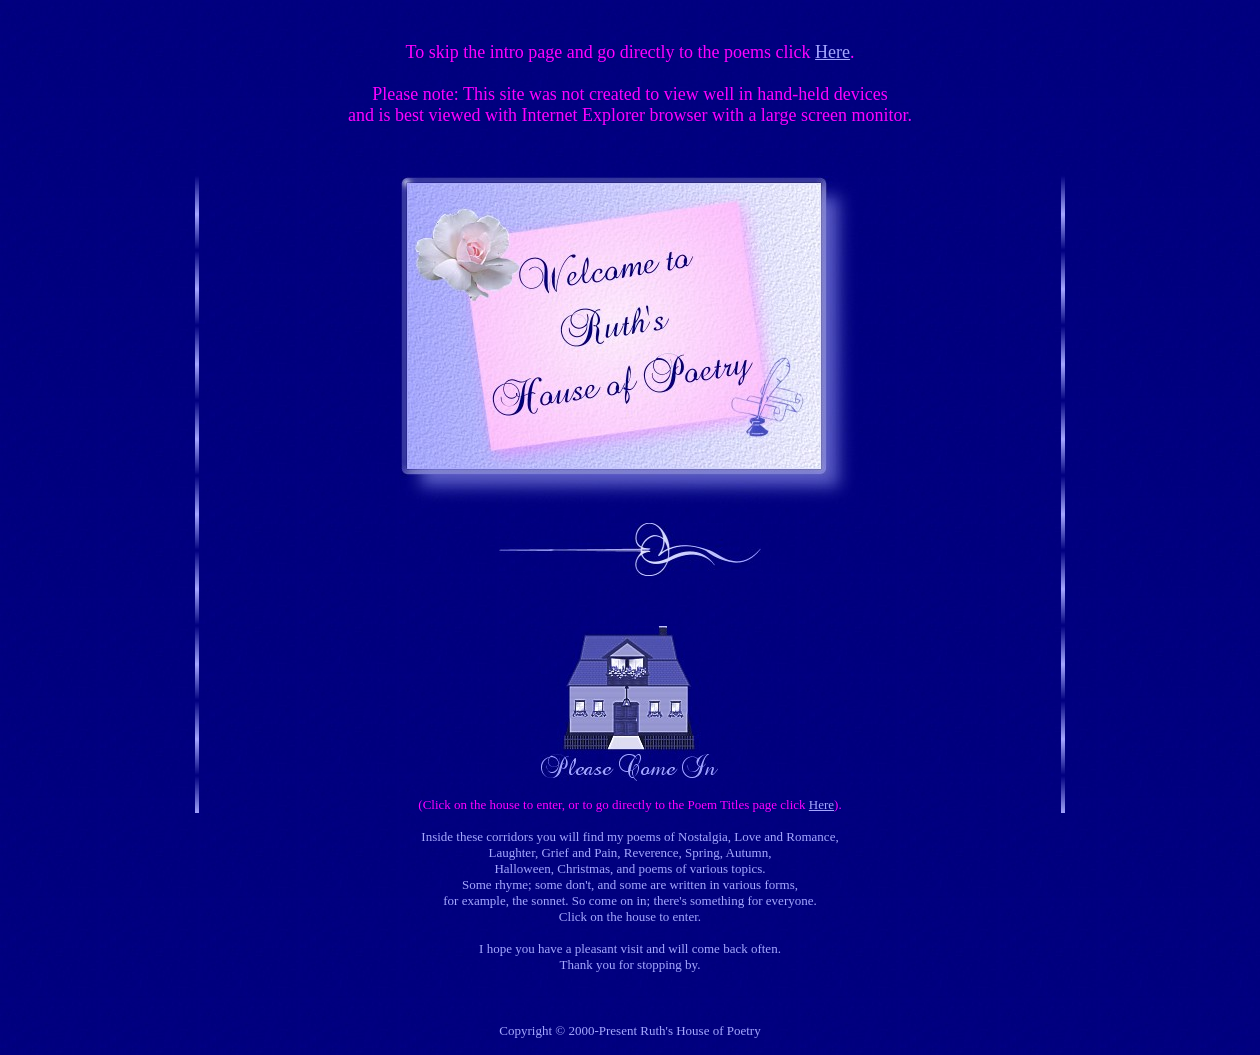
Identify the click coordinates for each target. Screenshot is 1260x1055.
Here (832, 52)
